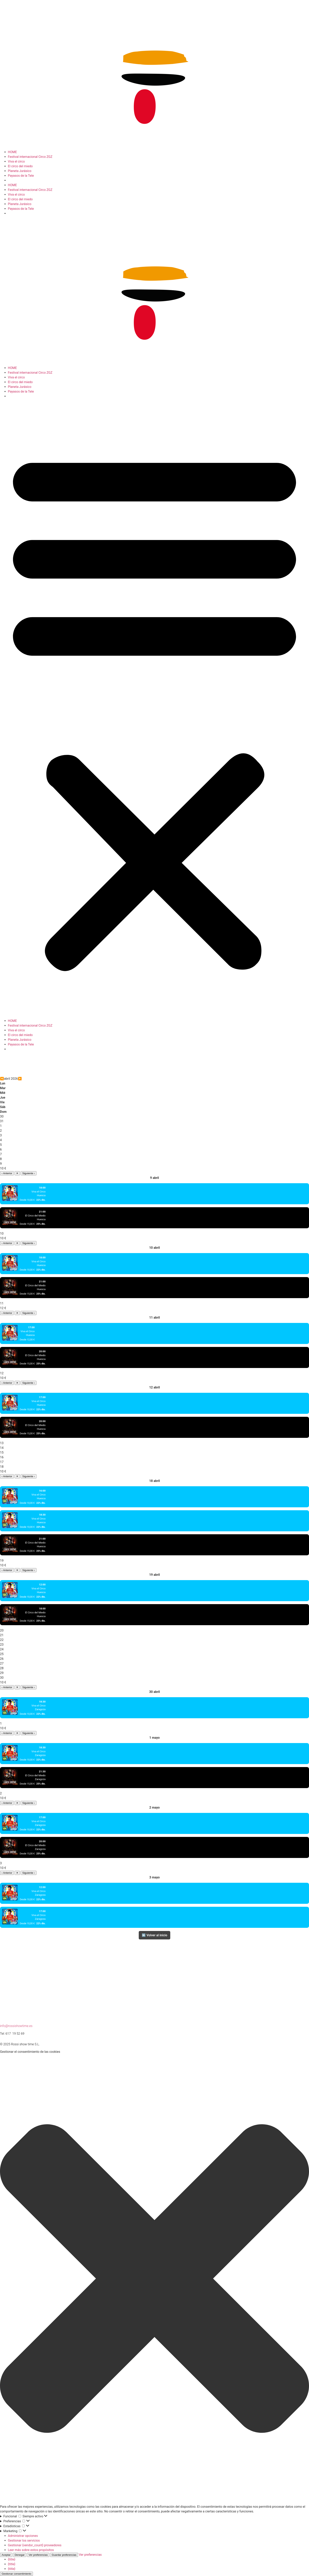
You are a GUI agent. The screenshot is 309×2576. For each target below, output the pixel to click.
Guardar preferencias (64, 2554)
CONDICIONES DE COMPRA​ (83, 1975)
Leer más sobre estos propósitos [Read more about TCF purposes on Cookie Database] (31, 2550)
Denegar (20, 2554)
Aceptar (6, 2554)
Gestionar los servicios (24, 2540)
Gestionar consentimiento (16, 2573)
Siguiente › (28, 1173)
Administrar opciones (23, 2536)
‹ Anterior (7, 1173)
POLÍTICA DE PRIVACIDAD (79, 1949)
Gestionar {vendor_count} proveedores (34, 2545)
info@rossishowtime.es (16, 2026)
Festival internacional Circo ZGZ (30, 157)
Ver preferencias (38, 2554)
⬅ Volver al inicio (154, 1935)
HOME (12, 152)
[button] (154, 709)
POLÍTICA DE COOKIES (69, 1962)
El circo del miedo (20, 166)
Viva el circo (16, 161)
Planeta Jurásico (19, 171)
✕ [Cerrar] (17, 1173)
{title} (11, 2559)
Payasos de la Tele (21, 175)
